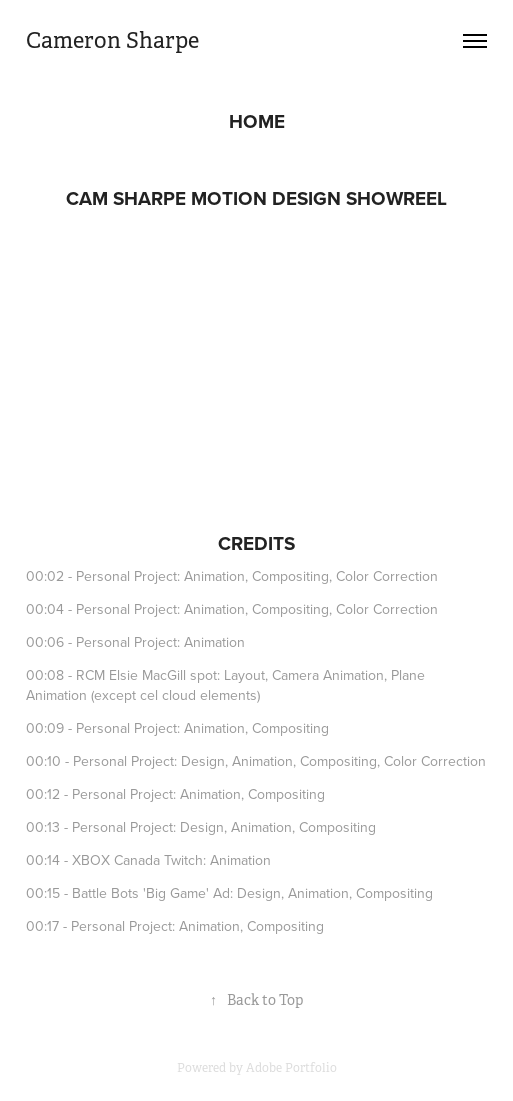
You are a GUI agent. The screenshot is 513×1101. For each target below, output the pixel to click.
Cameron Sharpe (112, 40)
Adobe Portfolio (291, 1068)
